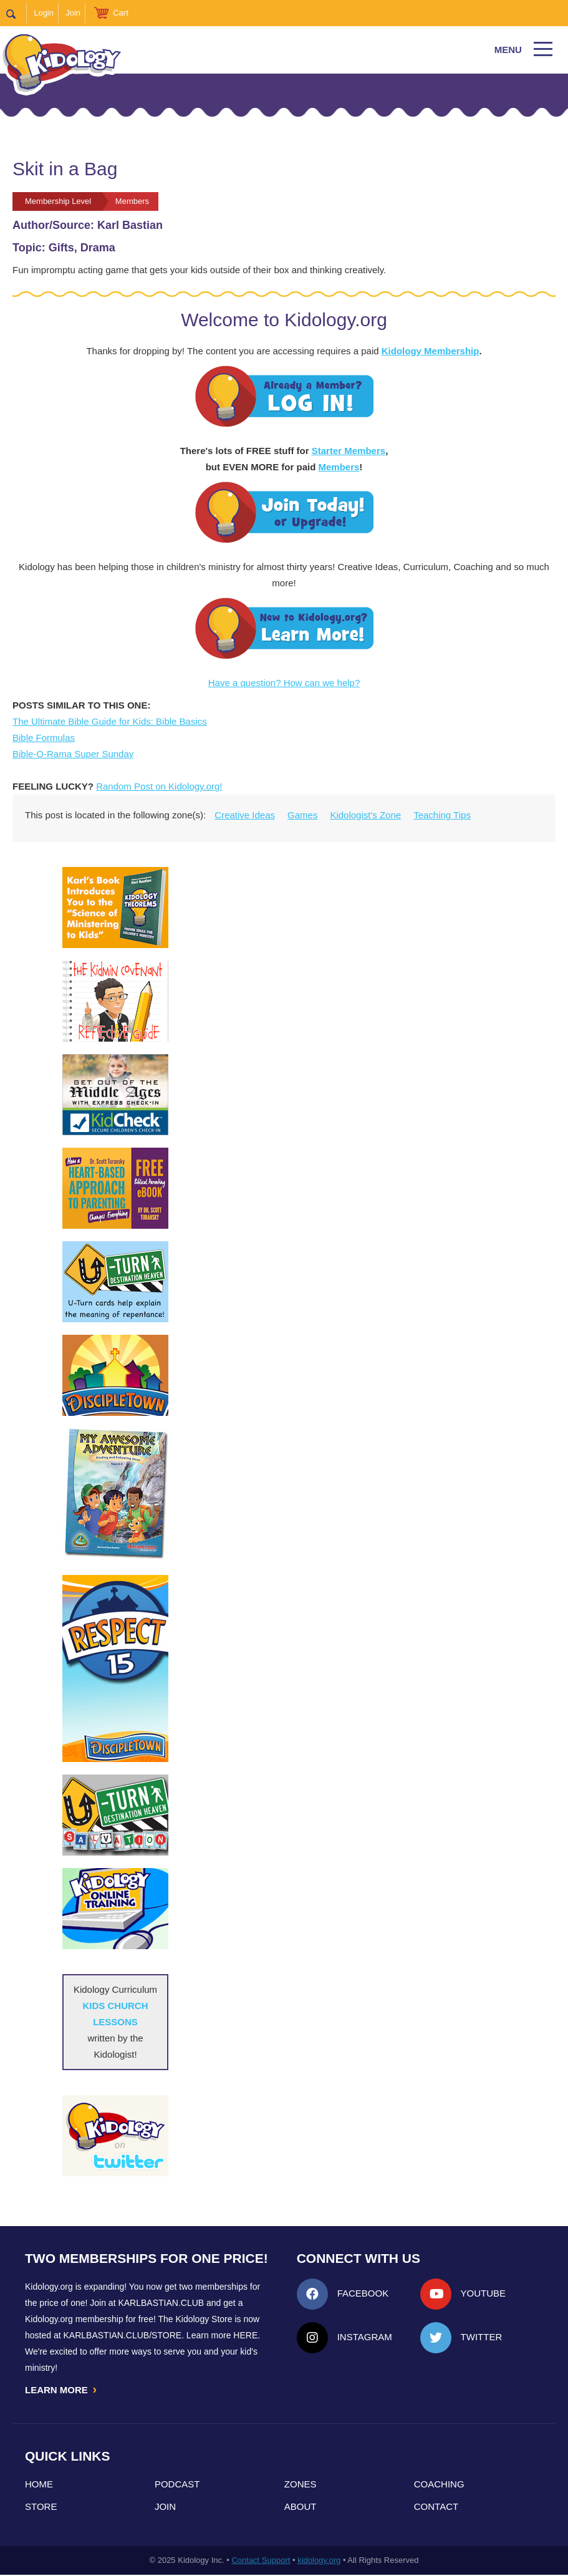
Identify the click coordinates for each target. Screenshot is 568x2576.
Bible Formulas (43, 737)
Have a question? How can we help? (284, 682)
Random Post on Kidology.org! (159, 786)
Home (39, 2485)
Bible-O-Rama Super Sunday (72, 753)
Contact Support (260, 2561)
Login (44, 12)
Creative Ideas (244, 815)
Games (302, 815)
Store (41, 2507)
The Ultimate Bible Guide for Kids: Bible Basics (109, 721)
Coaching (439, 2485)
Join (72, 12)
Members (338, 467)
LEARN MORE (62, 2390)
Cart (120, 12)
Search (16, 13)
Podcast (177, 2485)
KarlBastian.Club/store (123, 2335)
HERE (245, 2335)
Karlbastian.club (161, 2303)
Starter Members (348, 450)
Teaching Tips (442, 815)
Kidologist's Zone (365, 815)
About (300, 2507)
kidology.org (318, 2561)
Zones (300, 2485)
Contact (436, 2507)
